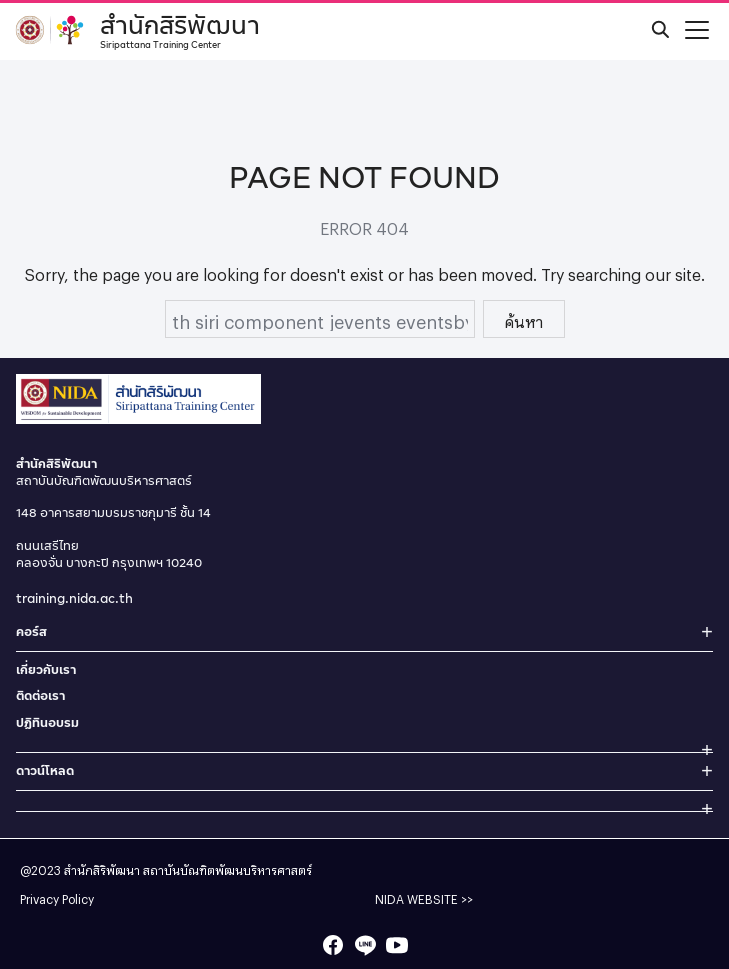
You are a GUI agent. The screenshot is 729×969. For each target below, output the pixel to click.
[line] (365, 945)
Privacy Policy (57, 897)
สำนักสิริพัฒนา (180, 28)
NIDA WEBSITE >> (424, 897)
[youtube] (397, 945)
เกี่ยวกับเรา (46, 669)
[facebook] (333, 945)
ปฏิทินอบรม (47, 722)
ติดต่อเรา (40, 695)
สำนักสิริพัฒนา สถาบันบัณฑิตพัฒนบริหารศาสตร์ (188, 868)
